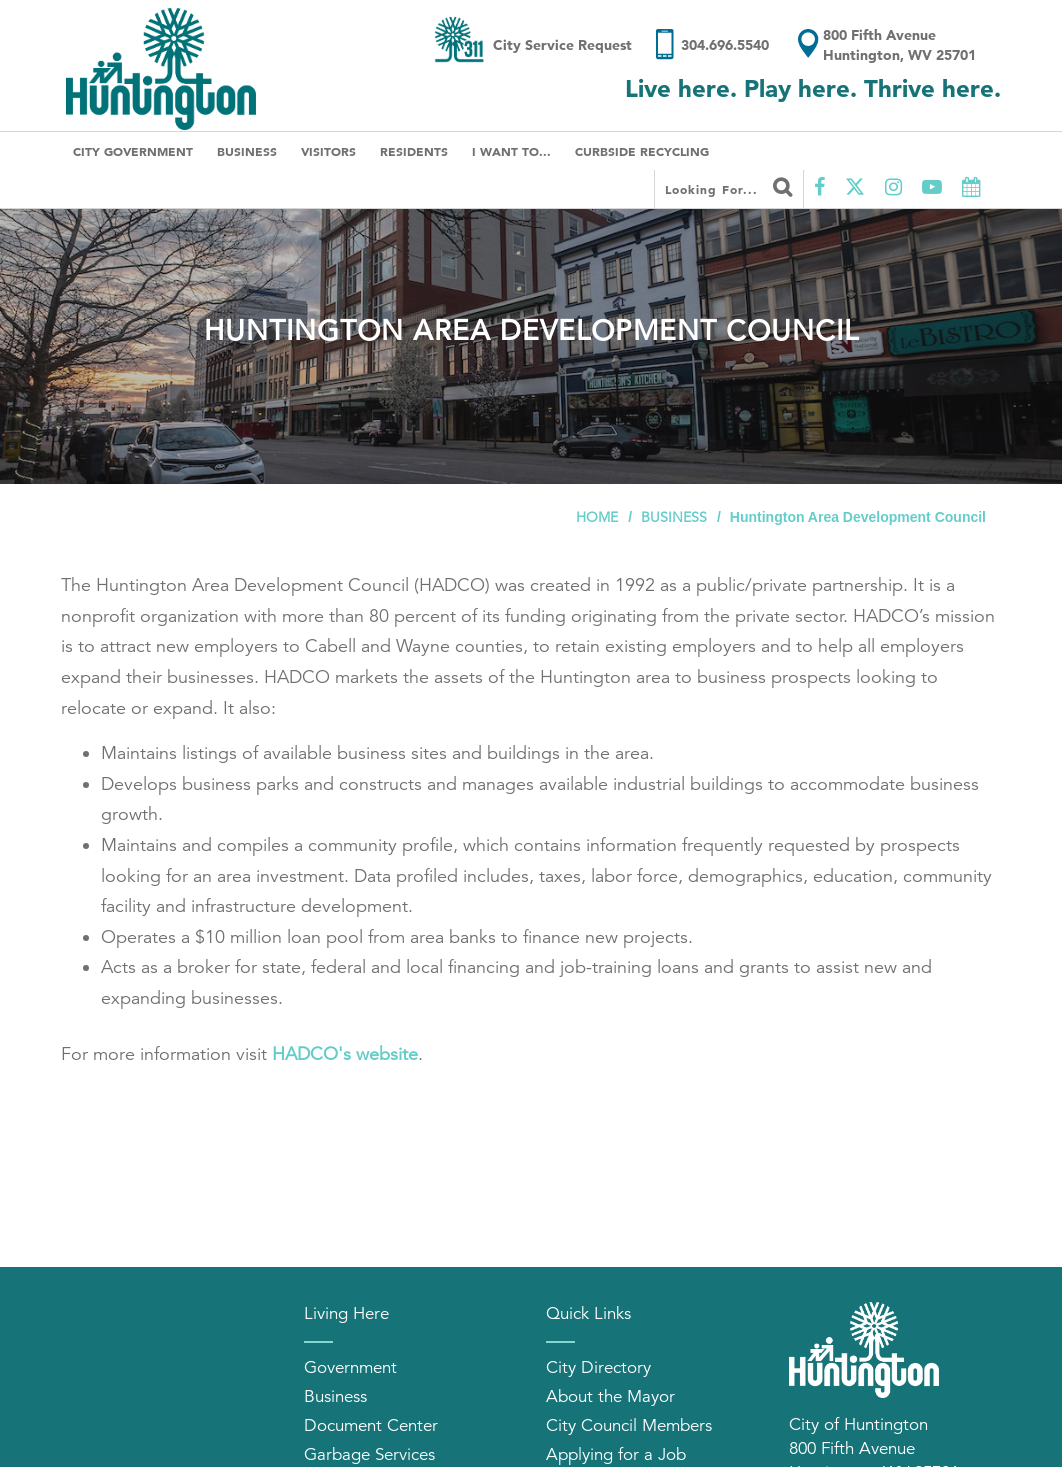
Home (597, 517)
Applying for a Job (616, 1454)
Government (350, 1367)
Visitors (328, 151)
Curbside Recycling (642, 151)
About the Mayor (610, 1396)
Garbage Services (369, 1454)
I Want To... (511, 151)
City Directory (598, 1367)
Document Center (371, 1425)
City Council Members (629, 1425)
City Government (133, 151)
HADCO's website (345, 1054)
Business (247, 151)
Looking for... (729, 187)
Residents (414, 151)
